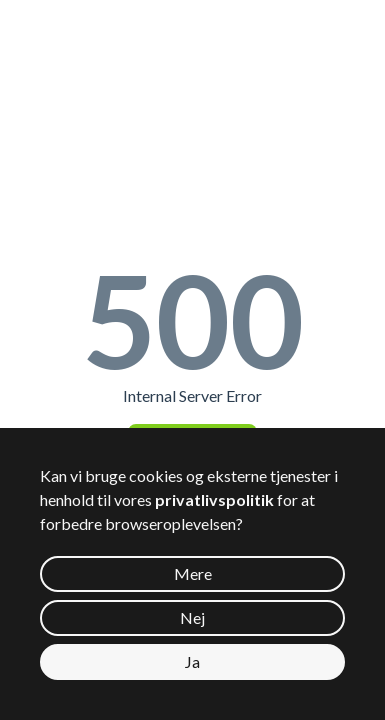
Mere (193, 573)
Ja (192, 661)
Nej (192, 617)
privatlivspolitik (214, 499)
